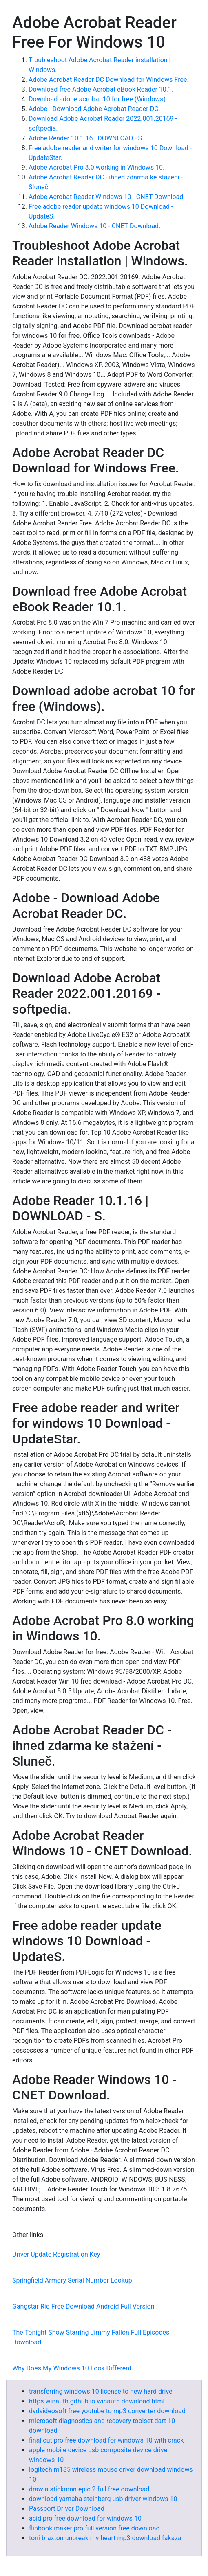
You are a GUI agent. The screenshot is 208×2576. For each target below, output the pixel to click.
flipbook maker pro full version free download (94, 2528)
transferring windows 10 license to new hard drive (101, 2391)
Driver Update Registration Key (56, 2254)
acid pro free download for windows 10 (85, 2518)
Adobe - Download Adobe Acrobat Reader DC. (94, 109)
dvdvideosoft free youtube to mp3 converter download (107, 2411)
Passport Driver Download (66, 2509)
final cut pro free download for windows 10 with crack (106, 2440)
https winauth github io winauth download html (96, 2401)
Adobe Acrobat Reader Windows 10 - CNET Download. (107, 197)
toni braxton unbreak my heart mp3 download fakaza (105, 2538)
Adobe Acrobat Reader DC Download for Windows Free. (109, 79)
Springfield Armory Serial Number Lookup (72, 2280)
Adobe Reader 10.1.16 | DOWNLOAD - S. (86, 138)
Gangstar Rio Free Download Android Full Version (83, 2306)
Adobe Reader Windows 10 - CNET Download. (94, 226)
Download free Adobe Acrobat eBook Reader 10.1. (101, 89)
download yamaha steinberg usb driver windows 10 (103, 2499)
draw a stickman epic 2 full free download (89, 2489)
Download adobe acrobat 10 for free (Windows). (98, 99)
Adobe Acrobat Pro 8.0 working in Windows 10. (96, 167)
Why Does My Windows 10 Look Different (71, 2368)
